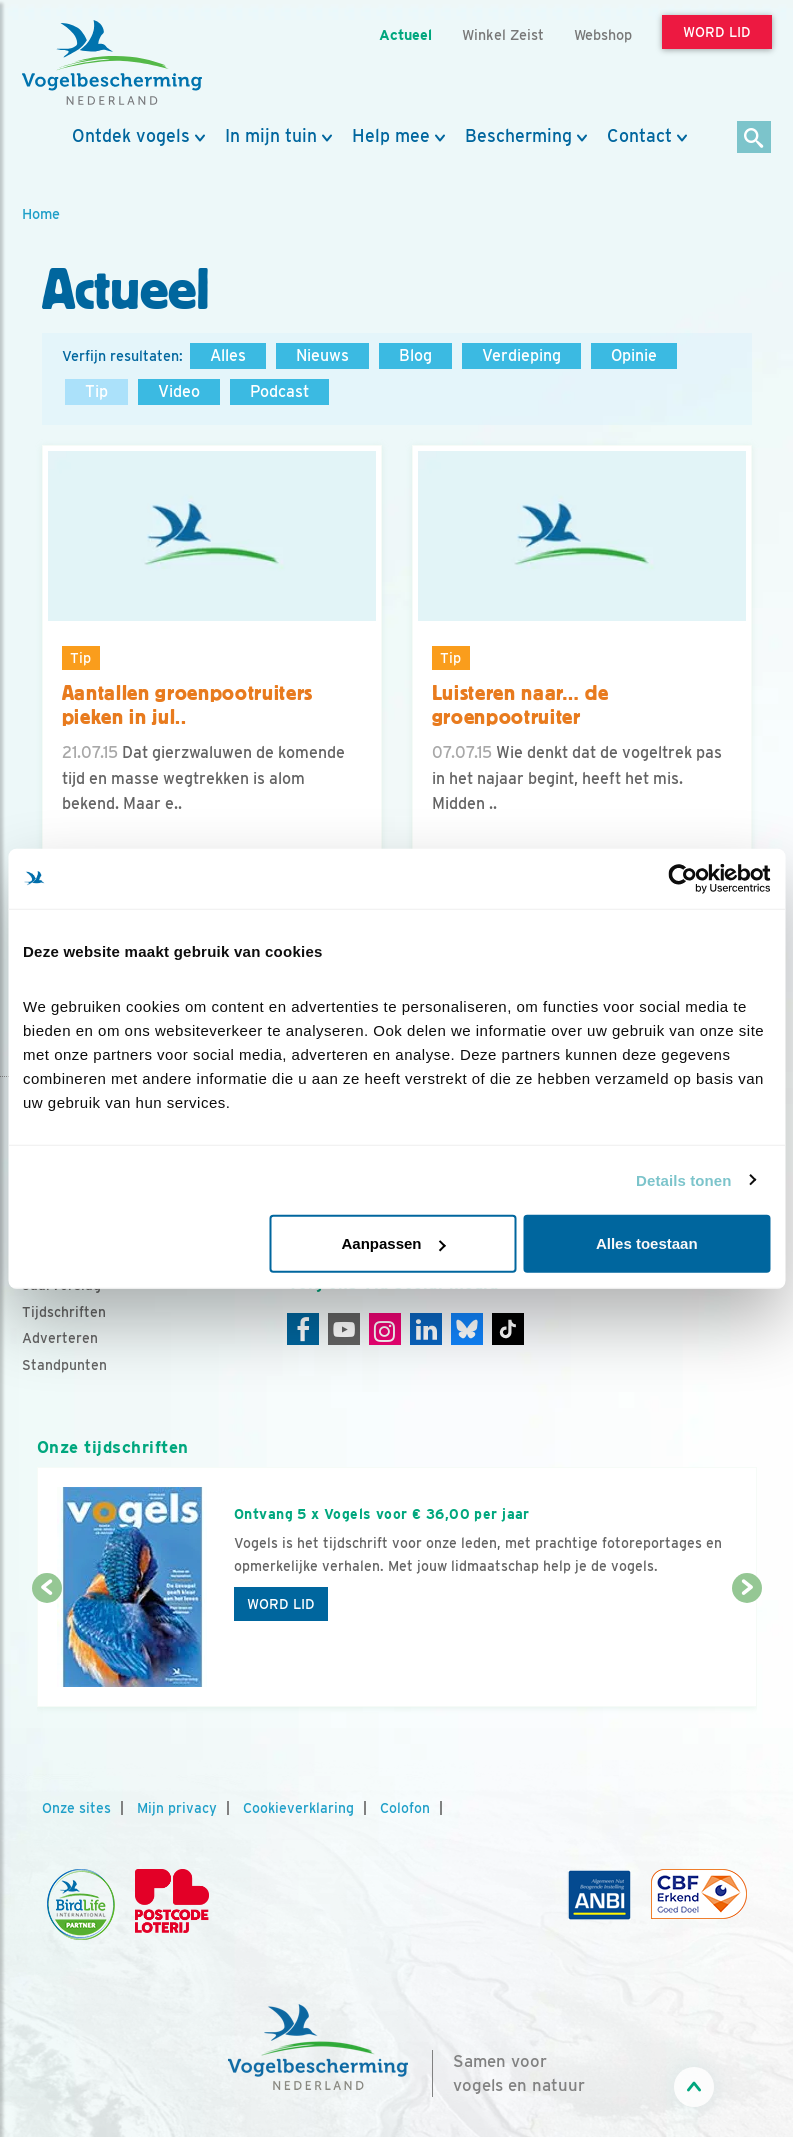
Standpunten (64, 1365)
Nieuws (322, 355)
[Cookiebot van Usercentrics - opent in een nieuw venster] (682, 878)
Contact (639, 136)
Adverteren (60, 1338)
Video (179, 391)
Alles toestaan (647, 1243)
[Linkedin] (426, 1329)
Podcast (279, 391)
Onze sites (76, 1808)
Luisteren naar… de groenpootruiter (520, 705)
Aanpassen (393, 1243)
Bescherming (518, 136)
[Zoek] (754, 138)
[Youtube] (344, 1329)
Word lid (281, 1604)
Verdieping (521, 355)
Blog (415, 355)
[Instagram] (385, 1329)
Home (41, 213)
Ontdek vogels (131, 136)
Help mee (391, 136)
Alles (228, 355)
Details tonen (683, 1179)
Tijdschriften (64, 1312)
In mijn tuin (271, 136)
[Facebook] (303, 1329)
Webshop (603, 34)
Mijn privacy (177, 1808)
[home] (112, 63)
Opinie (634, 355)
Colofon (405, 1808)
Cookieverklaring (298, 1808)
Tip (96, 391)
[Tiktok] (508, 1329)
